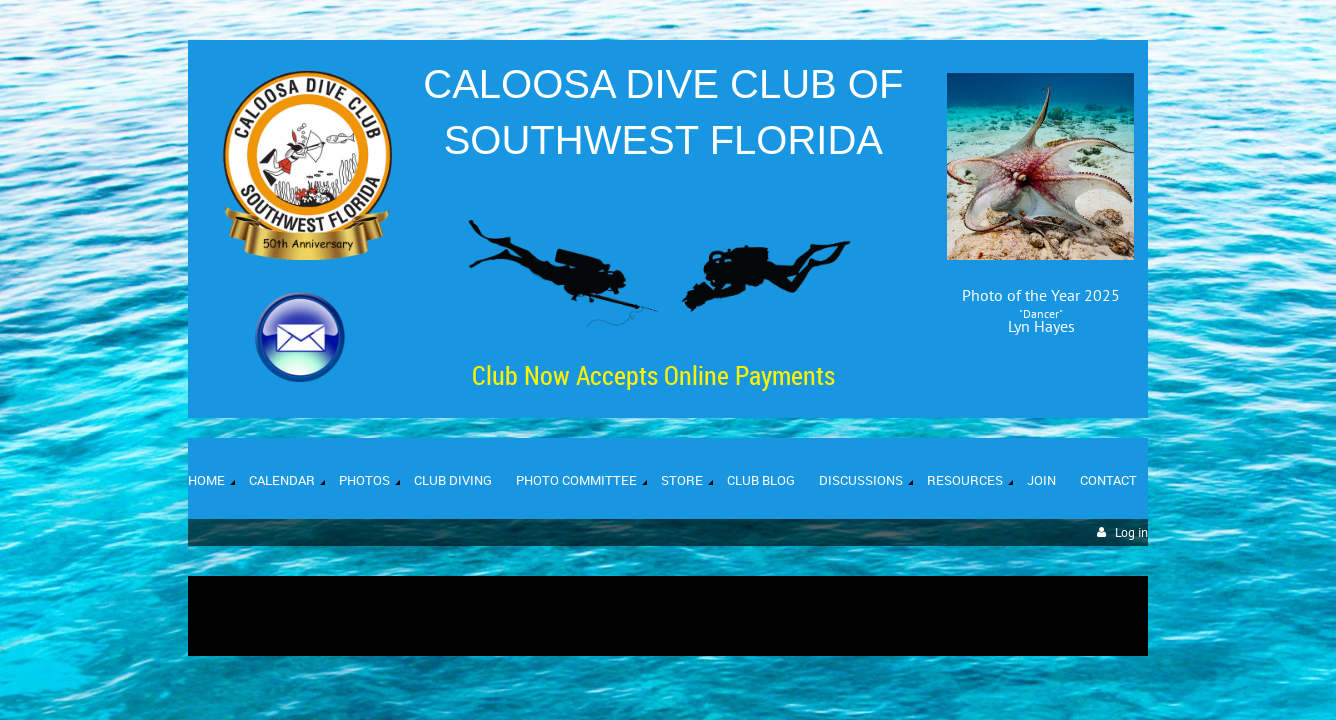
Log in (1131, 532)
